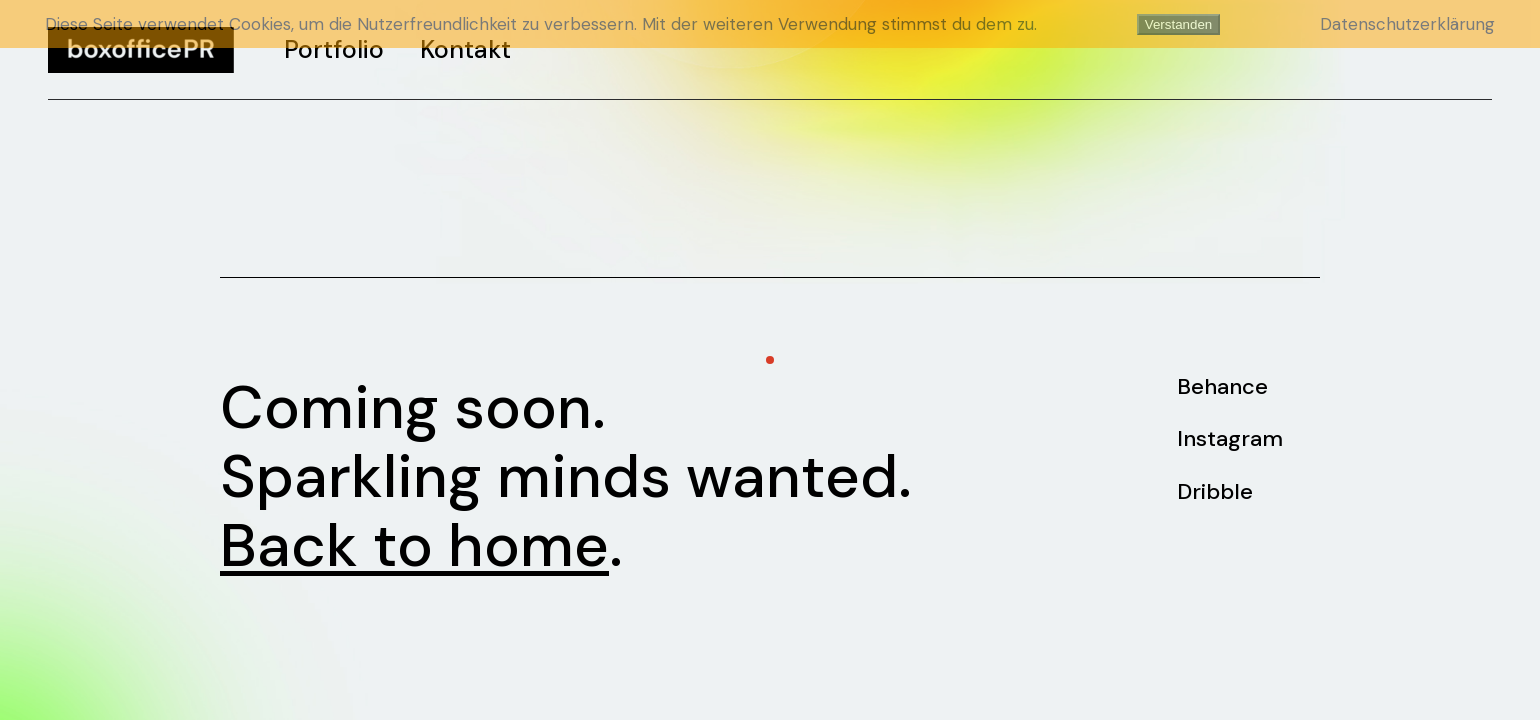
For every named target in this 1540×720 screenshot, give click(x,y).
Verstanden (1178, 24)
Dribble (1215, 491)
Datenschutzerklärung (1407, 24)
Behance (1222, 386)
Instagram (1230, 438)
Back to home (414, 545)
